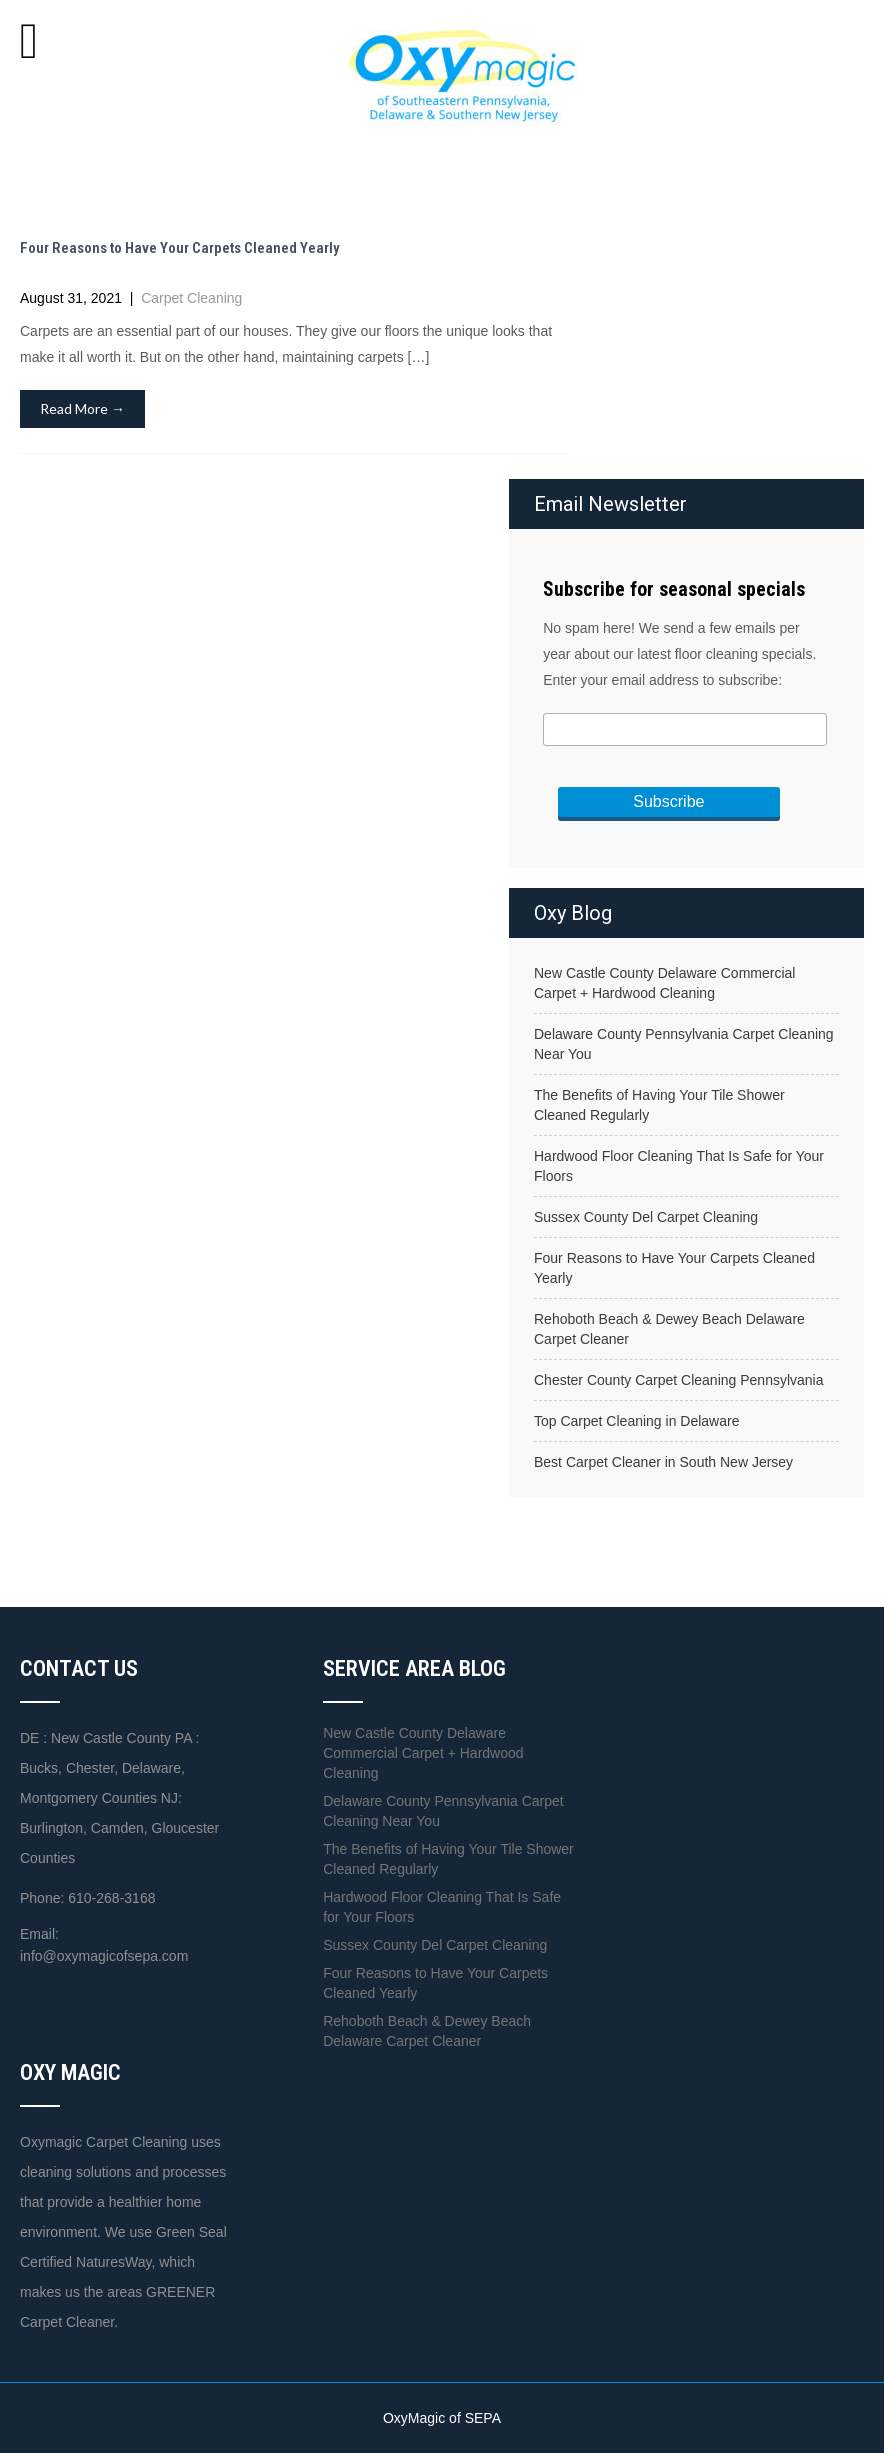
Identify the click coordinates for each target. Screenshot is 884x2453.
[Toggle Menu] (29, 41)
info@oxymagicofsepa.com (104, 1956)
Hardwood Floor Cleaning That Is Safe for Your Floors (679, 1166)
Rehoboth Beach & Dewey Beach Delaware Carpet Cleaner (669, 1329)
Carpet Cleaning (191, 298)
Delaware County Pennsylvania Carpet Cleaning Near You (684, 1044)
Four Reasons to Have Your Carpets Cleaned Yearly (180, 248)
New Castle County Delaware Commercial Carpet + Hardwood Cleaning (664, 983)
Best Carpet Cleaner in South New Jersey (663, 1462)
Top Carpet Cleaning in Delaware (636, 1421)
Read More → (82, 408)
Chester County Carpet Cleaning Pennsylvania (679, 1380)
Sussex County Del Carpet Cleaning (646, 1217)
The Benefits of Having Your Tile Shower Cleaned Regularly (659, 1105)
